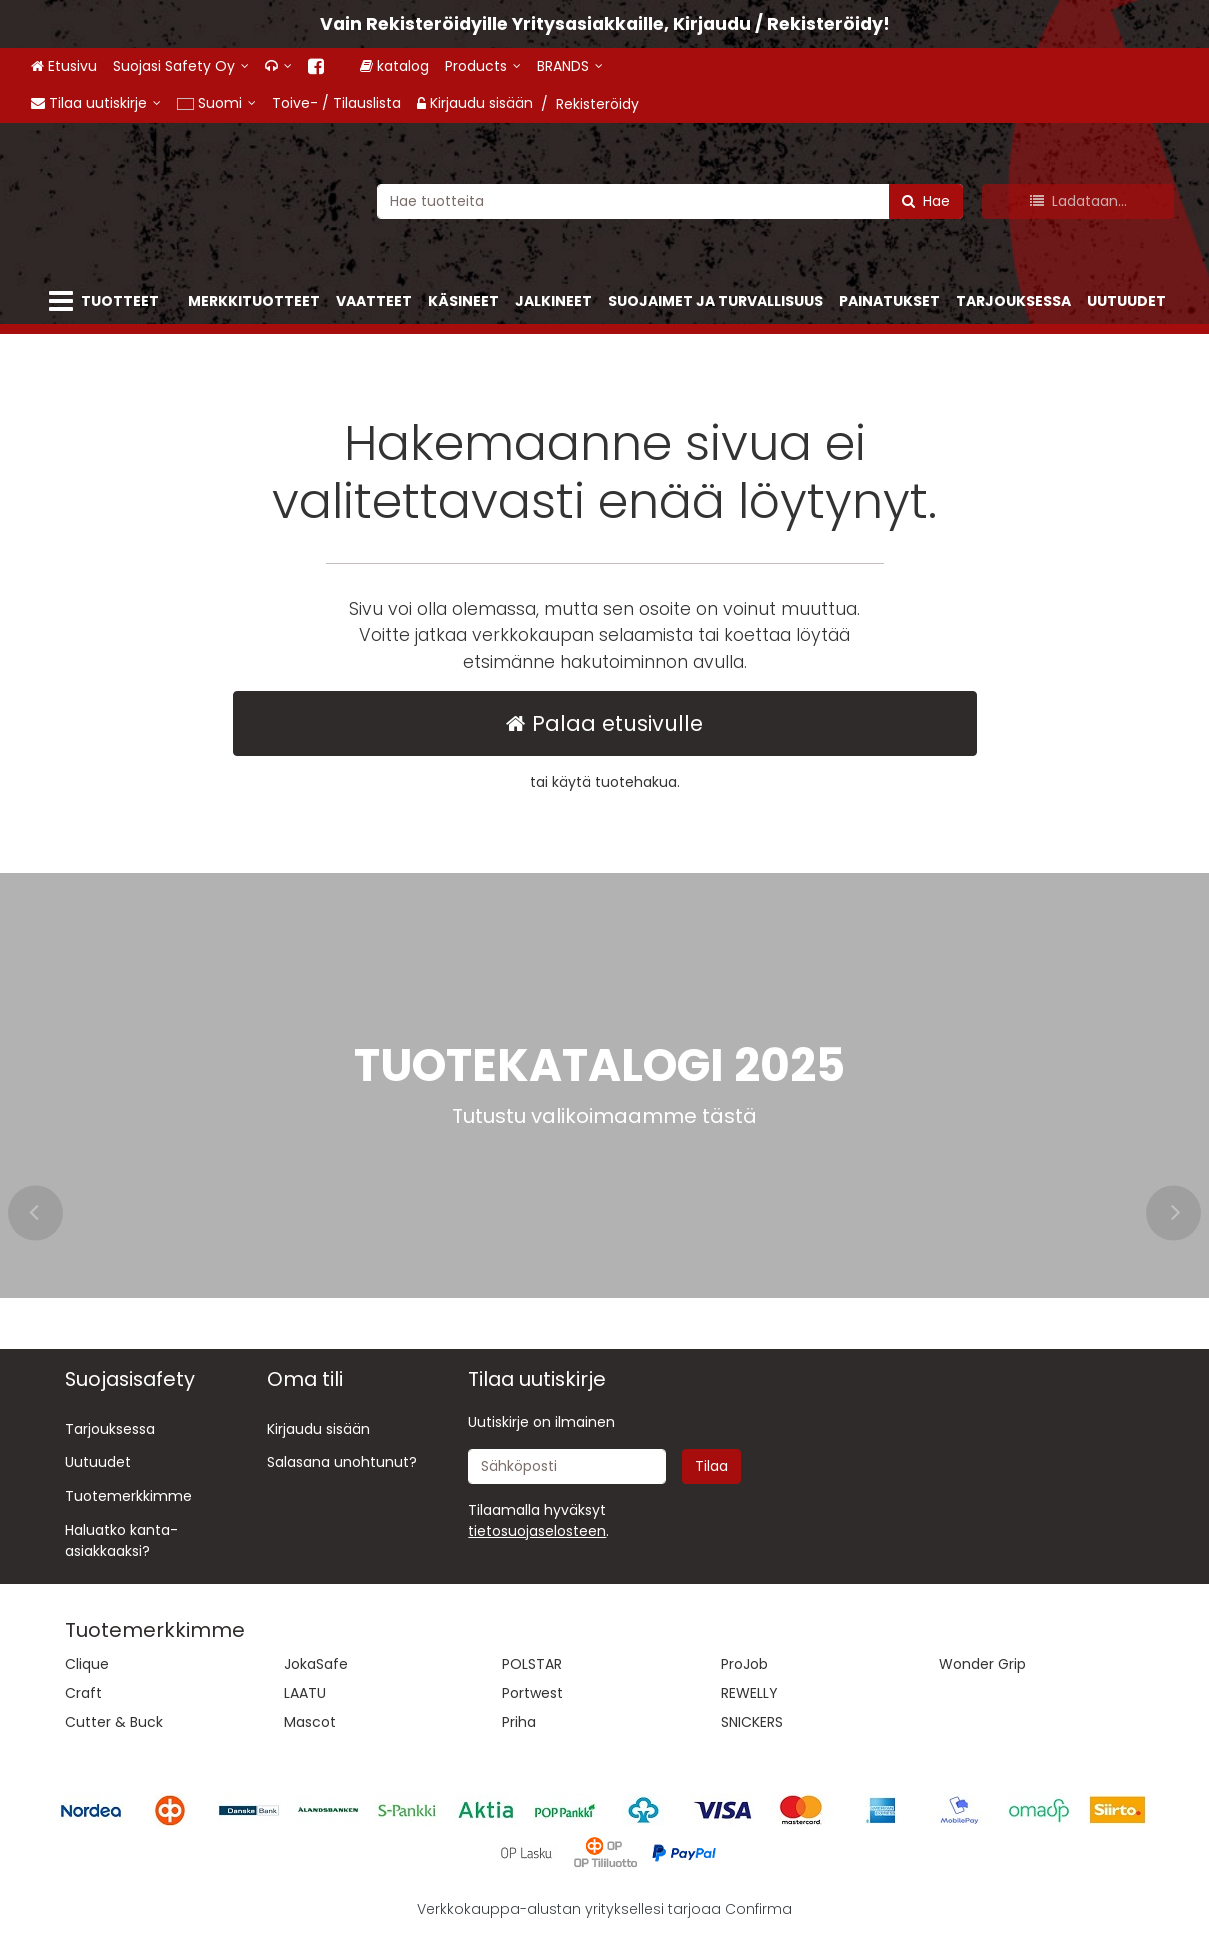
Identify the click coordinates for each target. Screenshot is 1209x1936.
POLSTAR (532, 1664)
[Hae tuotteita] (670, 200)
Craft (83, 1693)
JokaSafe (316, 1664)
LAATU (305, 1693)
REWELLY (749, 1693)
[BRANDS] (587, 66)
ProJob (744, 1664)
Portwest (532, 1693)
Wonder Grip (982, 1664)
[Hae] (926, 200)
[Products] (500, 66)
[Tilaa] (711, 1466)
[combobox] (670, 200)
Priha (519, 1722)
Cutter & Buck (114, 1722)
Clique (87, 1664)
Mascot (310, 1722)
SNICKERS (752, 1722)
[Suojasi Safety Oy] (181, 66)
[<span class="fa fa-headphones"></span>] (278, 66)
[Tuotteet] (108, 301)
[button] (537, 1531)
